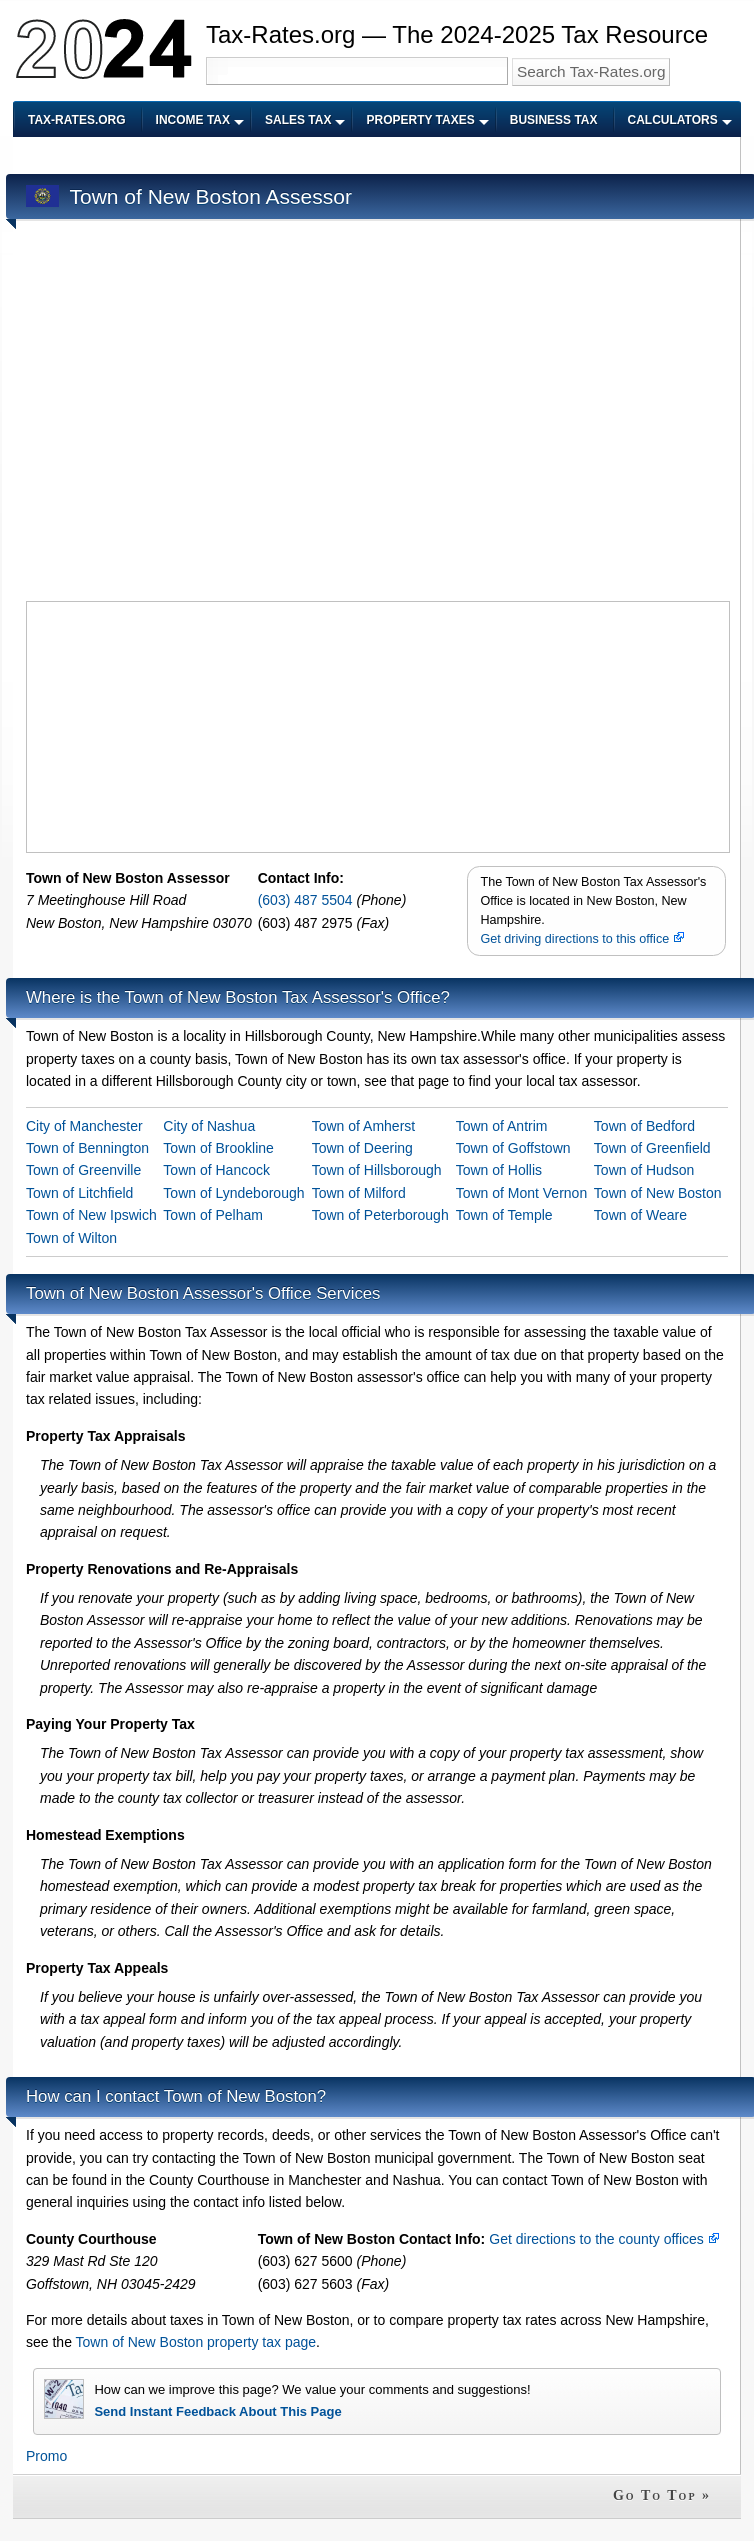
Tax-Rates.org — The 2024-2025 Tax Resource (457, 34)
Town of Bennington (87, 1148)
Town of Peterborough (380, 1215)
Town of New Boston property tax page (196, 2342)
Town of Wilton (71, 1238)
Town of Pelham (213, 1215)
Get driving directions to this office (582, 939)
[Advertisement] (189, 413)
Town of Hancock (216, 1170)
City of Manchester (84, 1126)
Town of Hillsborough (377, 1170)
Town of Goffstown (513, 1148)
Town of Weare (640, 1215)
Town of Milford (359, 1193)
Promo (46, 2456)
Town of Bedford (644, 1126)
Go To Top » (662, 2495)
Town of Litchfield (79, 1193)
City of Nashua (209, 1126)
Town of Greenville (83, 1170)
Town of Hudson (644, 1170)
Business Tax (554, 120)
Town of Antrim (502, 1126)
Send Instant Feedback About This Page (217, 2411)
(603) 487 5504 (307, 900)
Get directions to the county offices (604, 2239)
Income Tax (193, 120)
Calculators (673, 120)
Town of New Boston (658, 1193)
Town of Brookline (218, 1148)
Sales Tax (298, 120)
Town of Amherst (364, 1126)
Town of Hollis (499, 1170)
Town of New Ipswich (91, 1215)
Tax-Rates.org (77, 120)
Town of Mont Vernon (522, 1193)
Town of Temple (504, 1215)
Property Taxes (420, 120)
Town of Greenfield (652, 1148)
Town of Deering (362, 1148)
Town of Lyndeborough (233, 1193)
